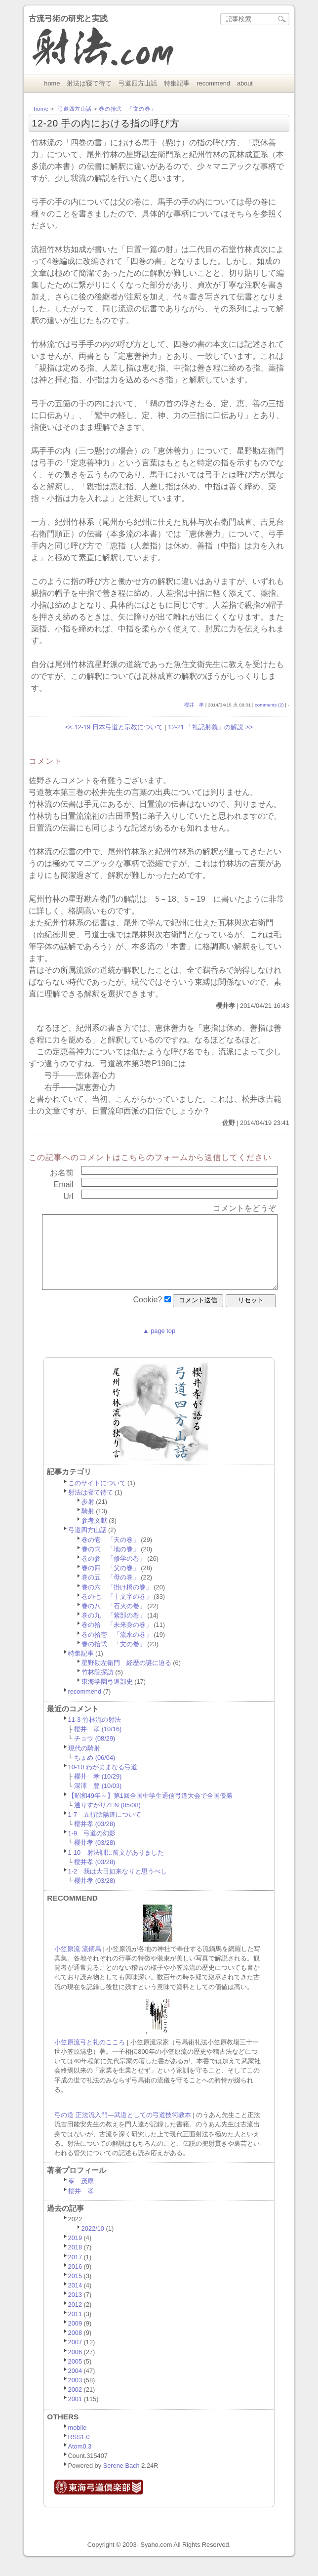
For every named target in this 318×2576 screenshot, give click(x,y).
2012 (75, 2319)
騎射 (87, 1526)
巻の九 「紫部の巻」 (113, 1630)
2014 (75, 2300)
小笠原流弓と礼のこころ (89, 2057)
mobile (77, 2442)
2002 (75, 2404)
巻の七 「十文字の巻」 (116, 1611)
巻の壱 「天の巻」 (110, 1554)
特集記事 (177, 83)
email (64, 1184)
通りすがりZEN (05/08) (107, 1820)
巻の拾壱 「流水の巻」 (116, 1649)
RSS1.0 (79, 2451)
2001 (75, 2413)
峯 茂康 (81, 2196)
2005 (75, 2376)
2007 (75, 2357)
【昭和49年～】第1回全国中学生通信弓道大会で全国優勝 (150, 1810)
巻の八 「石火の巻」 (113, 1620)
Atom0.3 (80, 2461)
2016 (75, 2281)
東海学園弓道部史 (107, 1696)
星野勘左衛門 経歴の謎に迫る (126, 1677)
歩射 (87, 1516)
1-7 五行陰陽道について (105, 1829)
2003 (75, 2395)
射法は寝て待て (89, 83)
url (68, 1196)
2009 (75, 2338)
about (245, 83)
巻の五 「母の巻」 (110, 1592)
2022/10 (92, 2243)
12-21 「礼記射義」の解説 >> (210, 727)
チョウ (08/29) (94, 1753)
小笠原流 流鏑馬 (77, 1963)
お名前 (62, 1172)
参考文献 (94, 1535)
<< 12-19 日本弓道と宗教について (114, 727)
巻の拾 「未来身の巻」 (116, 1639)
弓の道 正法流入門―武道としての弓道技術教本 (122, 2129)
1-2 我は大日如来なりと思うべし (117, 1886)
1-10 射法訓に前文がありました (116, 1867)
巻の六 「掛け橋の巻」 (116, 1602)
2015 (75, 2290)
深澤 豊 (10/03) (97, 1800)
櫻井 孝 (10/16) (97, 1743)
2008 (75, 2347)
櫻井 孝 (194, 704)
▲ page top (159, 1345)
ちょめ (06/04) (94, 1772)
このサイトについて (97, 1497)
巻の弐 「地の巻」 (110, 1564)
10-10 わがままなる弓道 (102, 1782)
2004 (75, 2385)
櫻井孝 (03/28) (94, 1838)
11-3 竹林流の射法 (94, 1734)
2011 (75, 2328)
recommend (213, 83)
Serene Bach (121, 2480)
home (52, 83)
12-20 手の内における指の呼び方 (106, 123)
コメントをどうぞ (244, 1208)
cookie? (147, 1314)
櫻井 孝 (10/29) (97, 1791)
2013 (75, 2309)
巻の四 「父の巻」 (110, 1582)
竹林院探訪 (97, 1687)
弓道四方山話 (138, 83)
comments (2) (269, 704)
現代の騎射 (84, 1763)
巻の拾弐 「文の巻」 (127, 109)
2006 (75, 2366)
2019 (75, 2252)
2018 (75, 2262)
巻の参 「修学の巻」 (113, 1573)
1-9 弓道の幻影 (92, 1848)
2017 (75, 2272)
